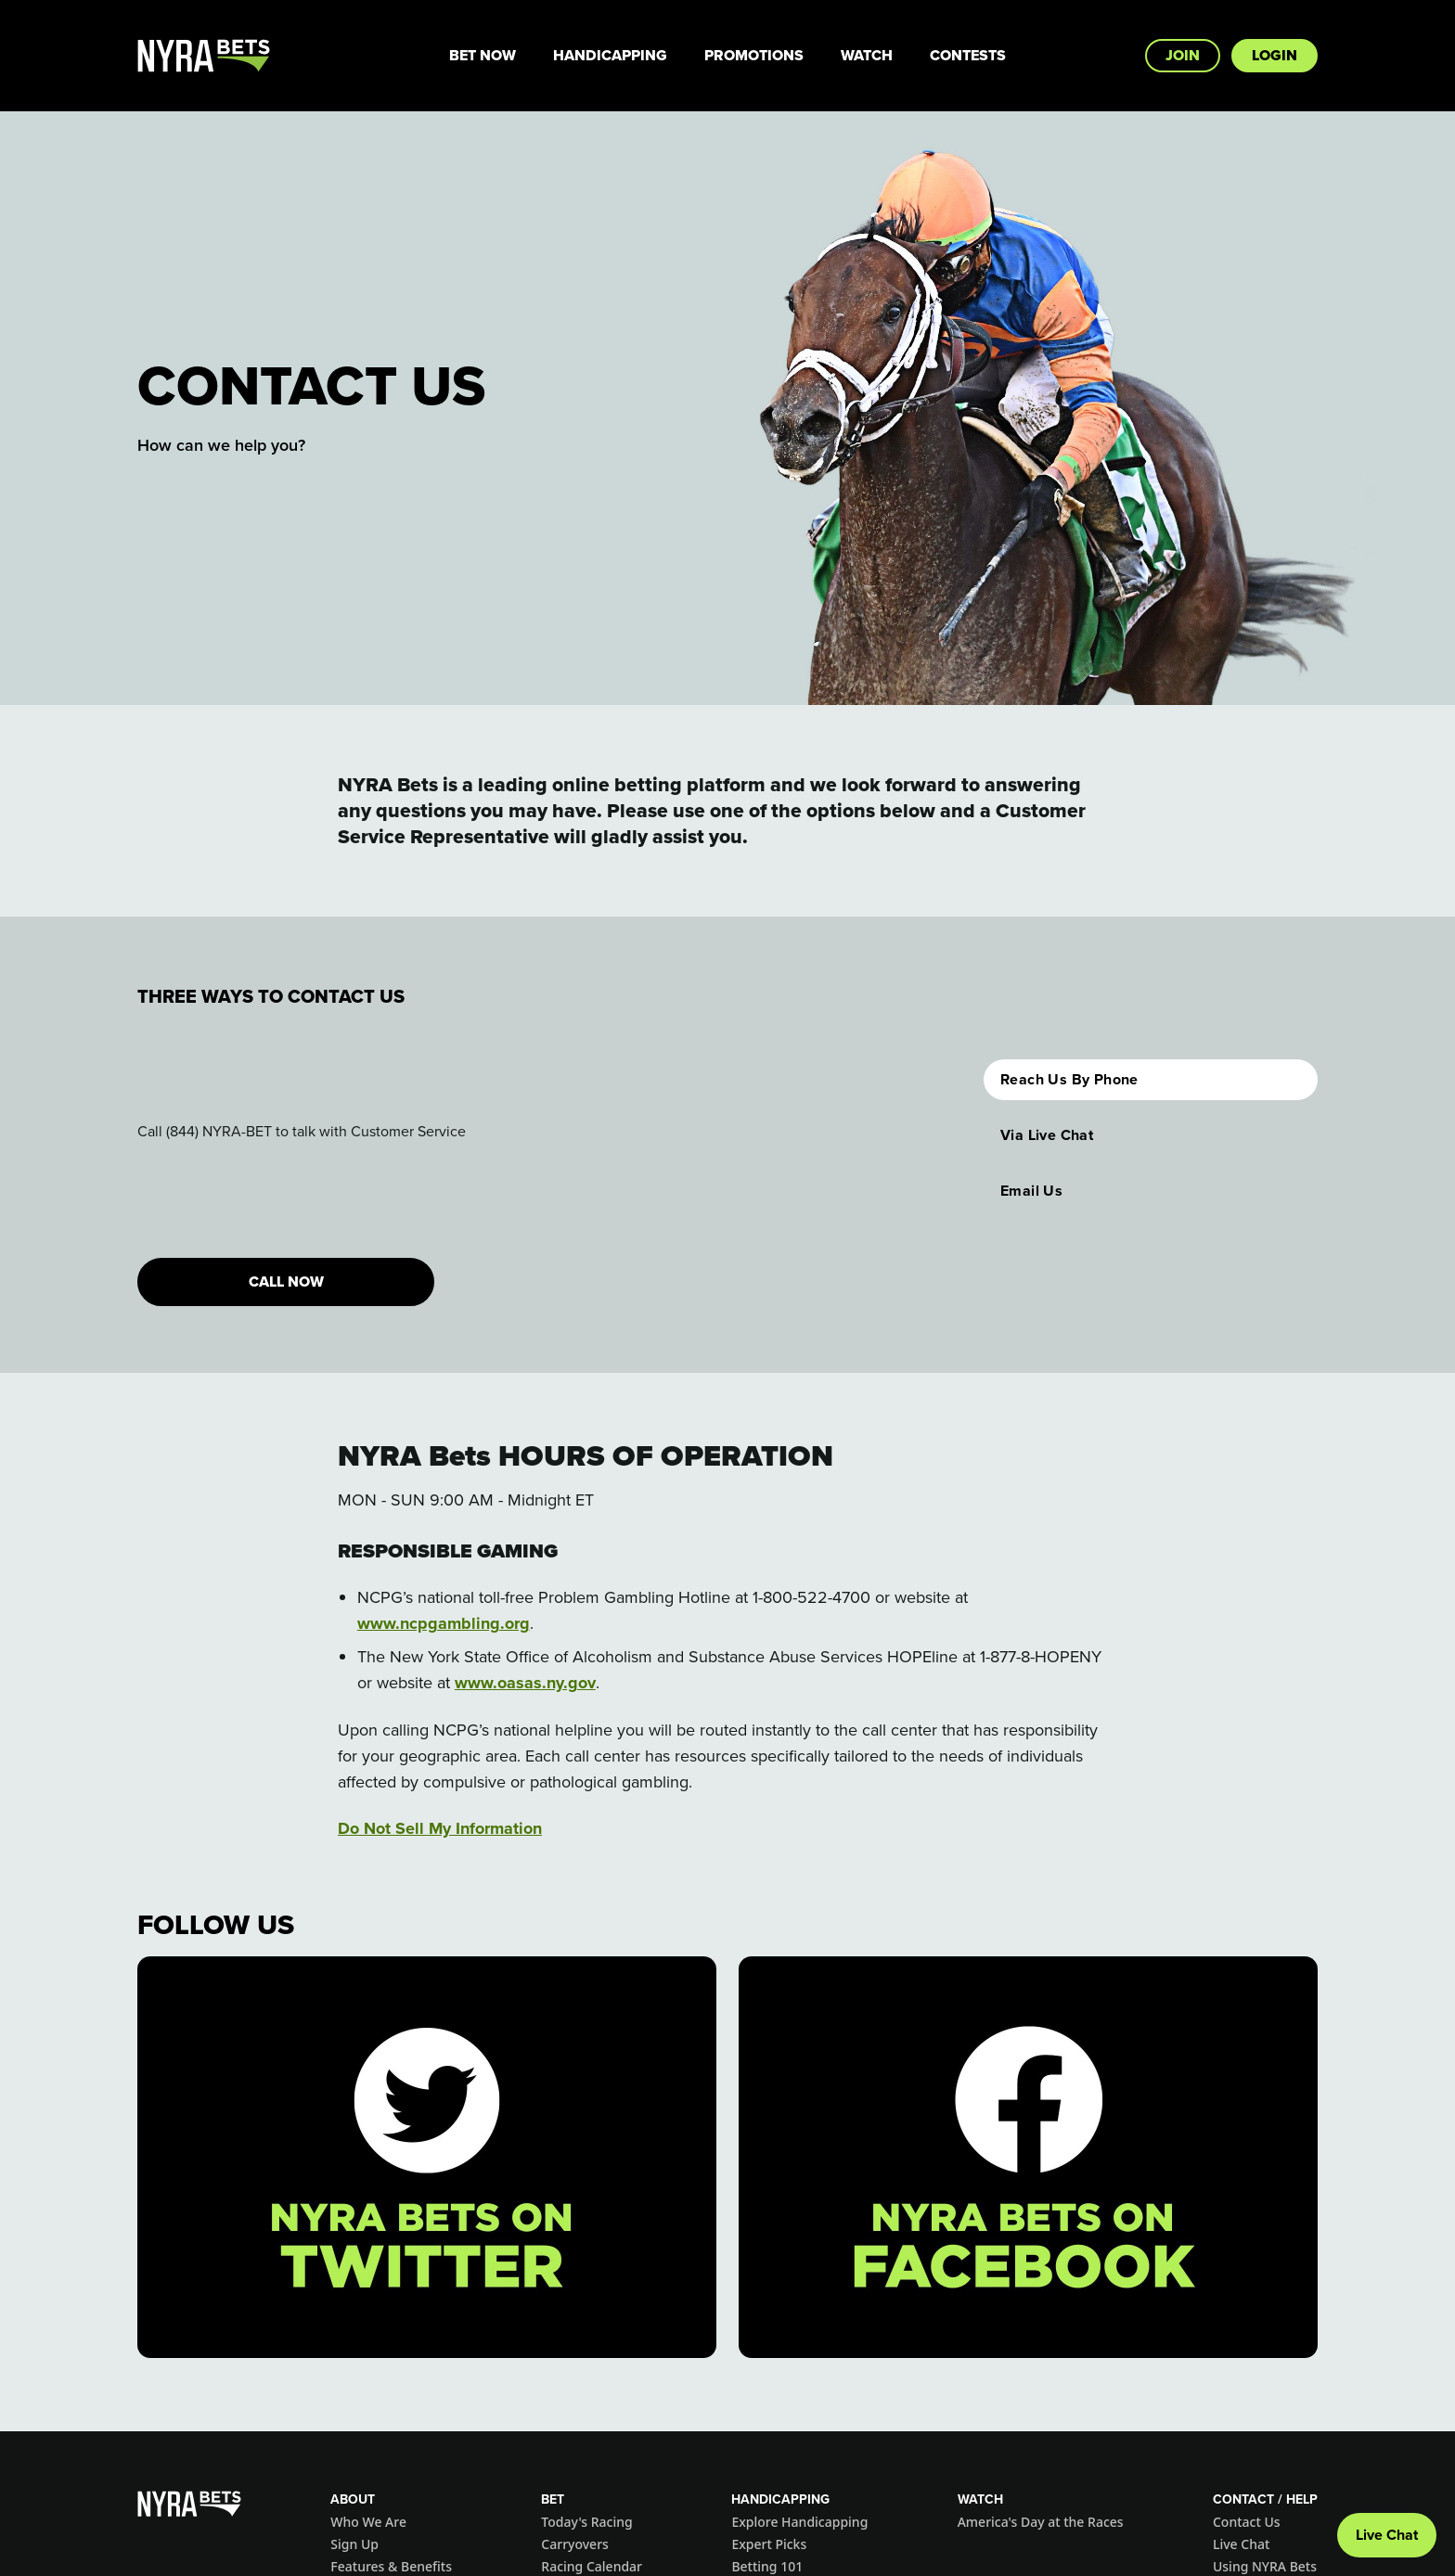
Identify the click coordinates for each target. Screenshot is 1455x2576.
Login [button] (1274, 55)
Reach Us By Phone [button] (1069, 1079)
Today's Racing (586, 2522)
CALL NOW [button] (286, 1281)
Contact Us (1247, 2522)
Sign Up (354, 2544)
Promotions (754, 55)
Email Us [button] (1031, 1190)
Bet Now (482, 55)
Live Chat (1241, 2544)
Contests (968, 55)
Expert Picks (768, 2544)
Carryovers (575, 2544)
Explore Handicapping (799, 2522)
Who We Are (368, 2522)
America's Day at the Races (1041, 2522)
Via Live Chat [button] (1046, 1135)
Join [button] (1182, 55)
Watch (867, 55)
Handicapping (610, 55)
